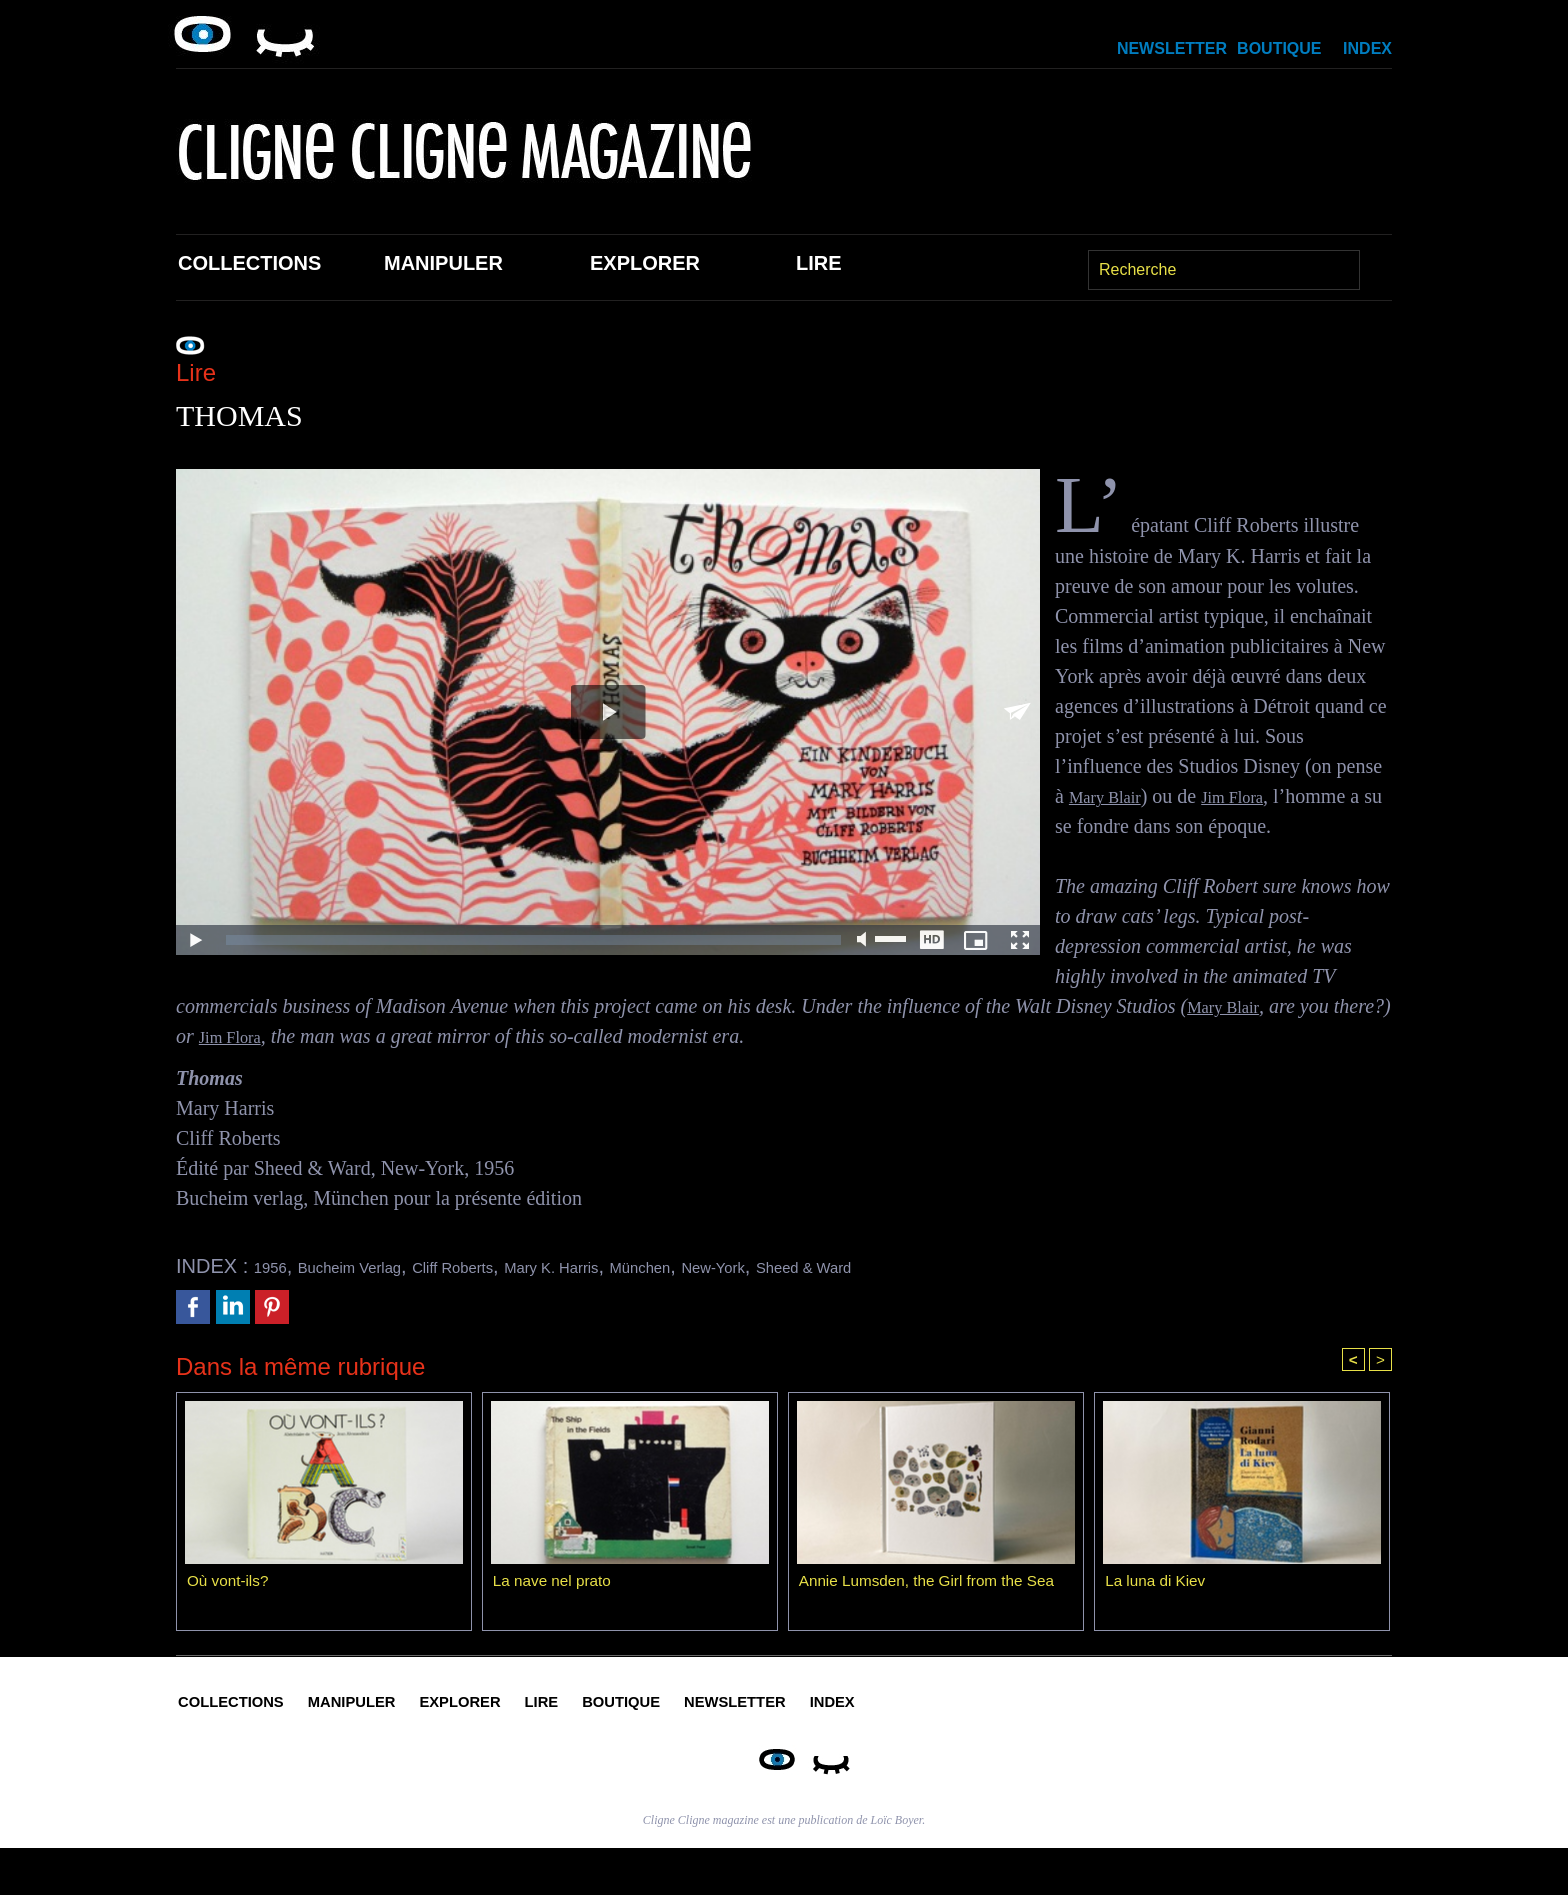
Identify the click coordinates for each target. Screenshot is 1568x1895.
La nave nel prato (555, 1584)
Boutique (1279, 48)
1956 (276, 1266)
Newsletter (1172, 48)
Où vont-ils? (229, 1584)
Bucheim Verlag (379, 1266)
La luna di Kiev (1157, 1584)
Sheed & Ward (975, 1266)
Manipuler (443, 263)
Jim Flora (1256, 796)
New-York (857, 1266)
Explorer (645, 263)
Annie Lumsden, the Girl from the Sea (933, 1584)
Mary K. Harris (645, 1266)
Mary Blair (1113, 796)
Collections (249, 263)
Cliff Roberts (516, 1266)
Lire (819, 263)
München (761, 1266)
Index (1367, 48)
